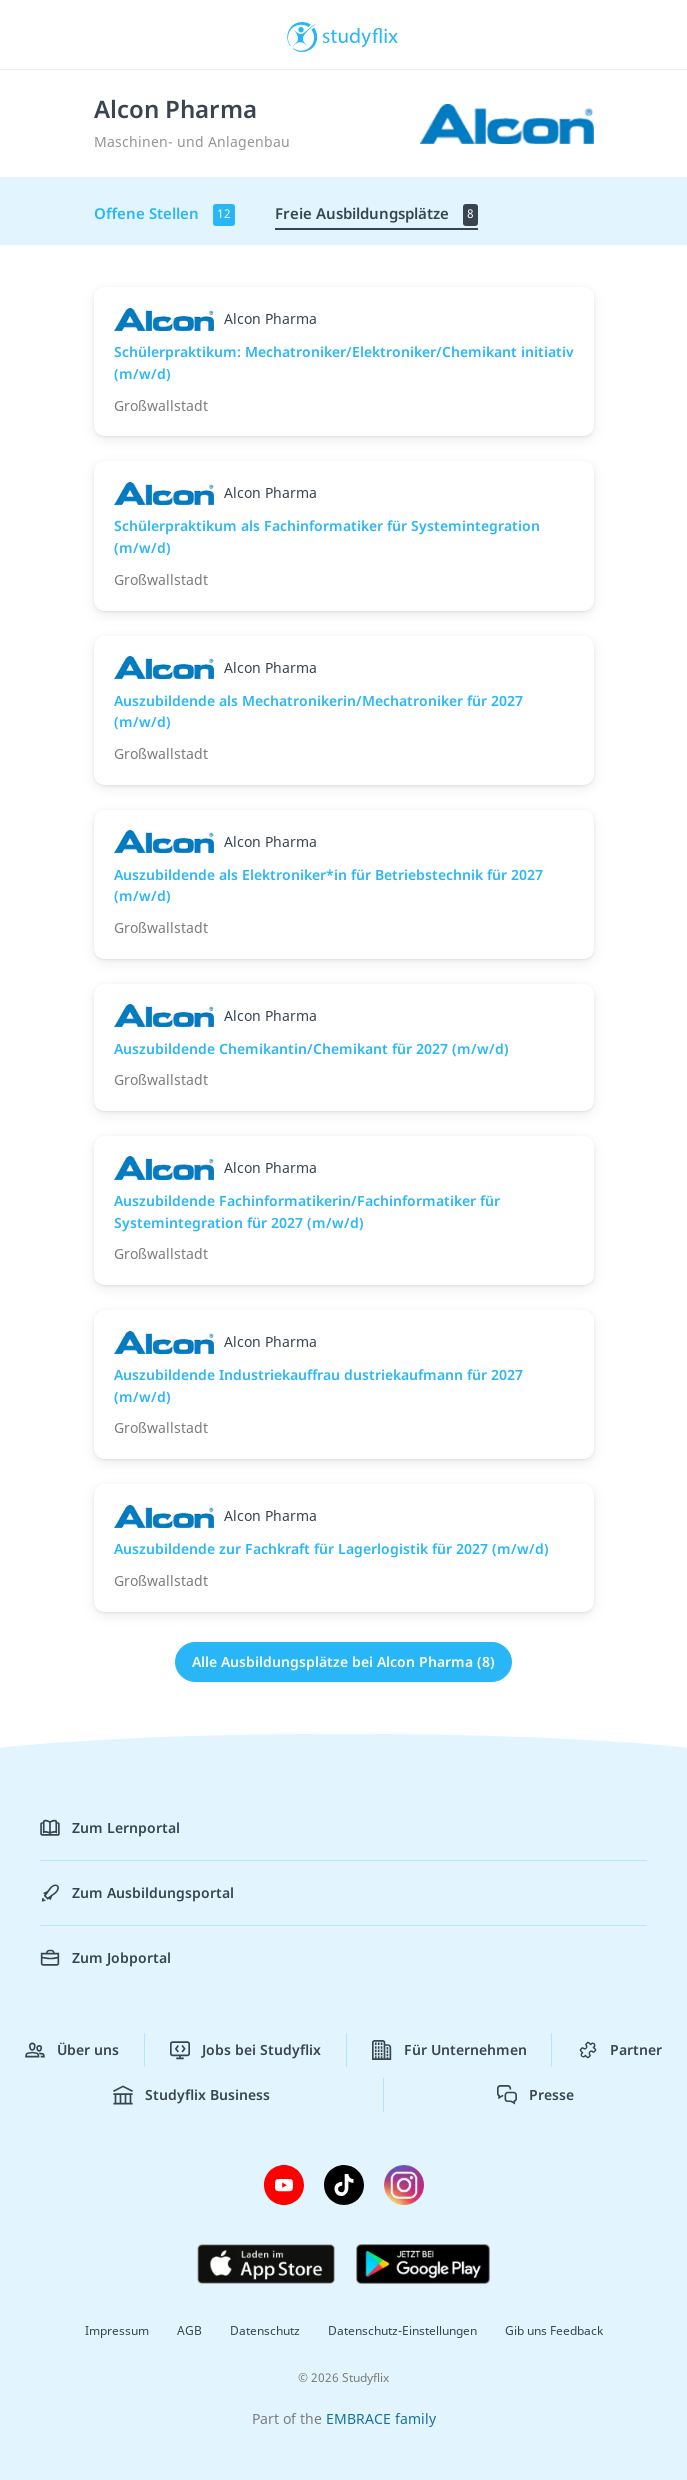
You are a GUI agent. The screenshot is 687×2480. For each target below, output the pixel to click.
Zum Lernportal (110, 1828)
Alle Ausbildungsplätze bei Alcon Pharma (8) (343, 1661)
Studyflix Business (191, 2095)
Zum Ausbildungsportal (137, 1893)
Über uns (72, 2050)
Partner (620, 2050)
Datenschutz (265, 2330)
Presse (535, 2095)
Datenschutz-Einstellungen (402, 2330)
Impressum (117, 2330)
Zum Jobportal (105, 1958)
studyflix (360, 35)
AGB (189, 2330)
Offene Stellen (164, 214)
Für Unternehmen (449, 2050)
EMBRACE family (381, 2418)
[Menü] (45, 35)
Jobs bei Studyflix (245, 2050)
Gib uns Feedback (554, 2330)
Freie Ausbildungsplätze (376, 214)
